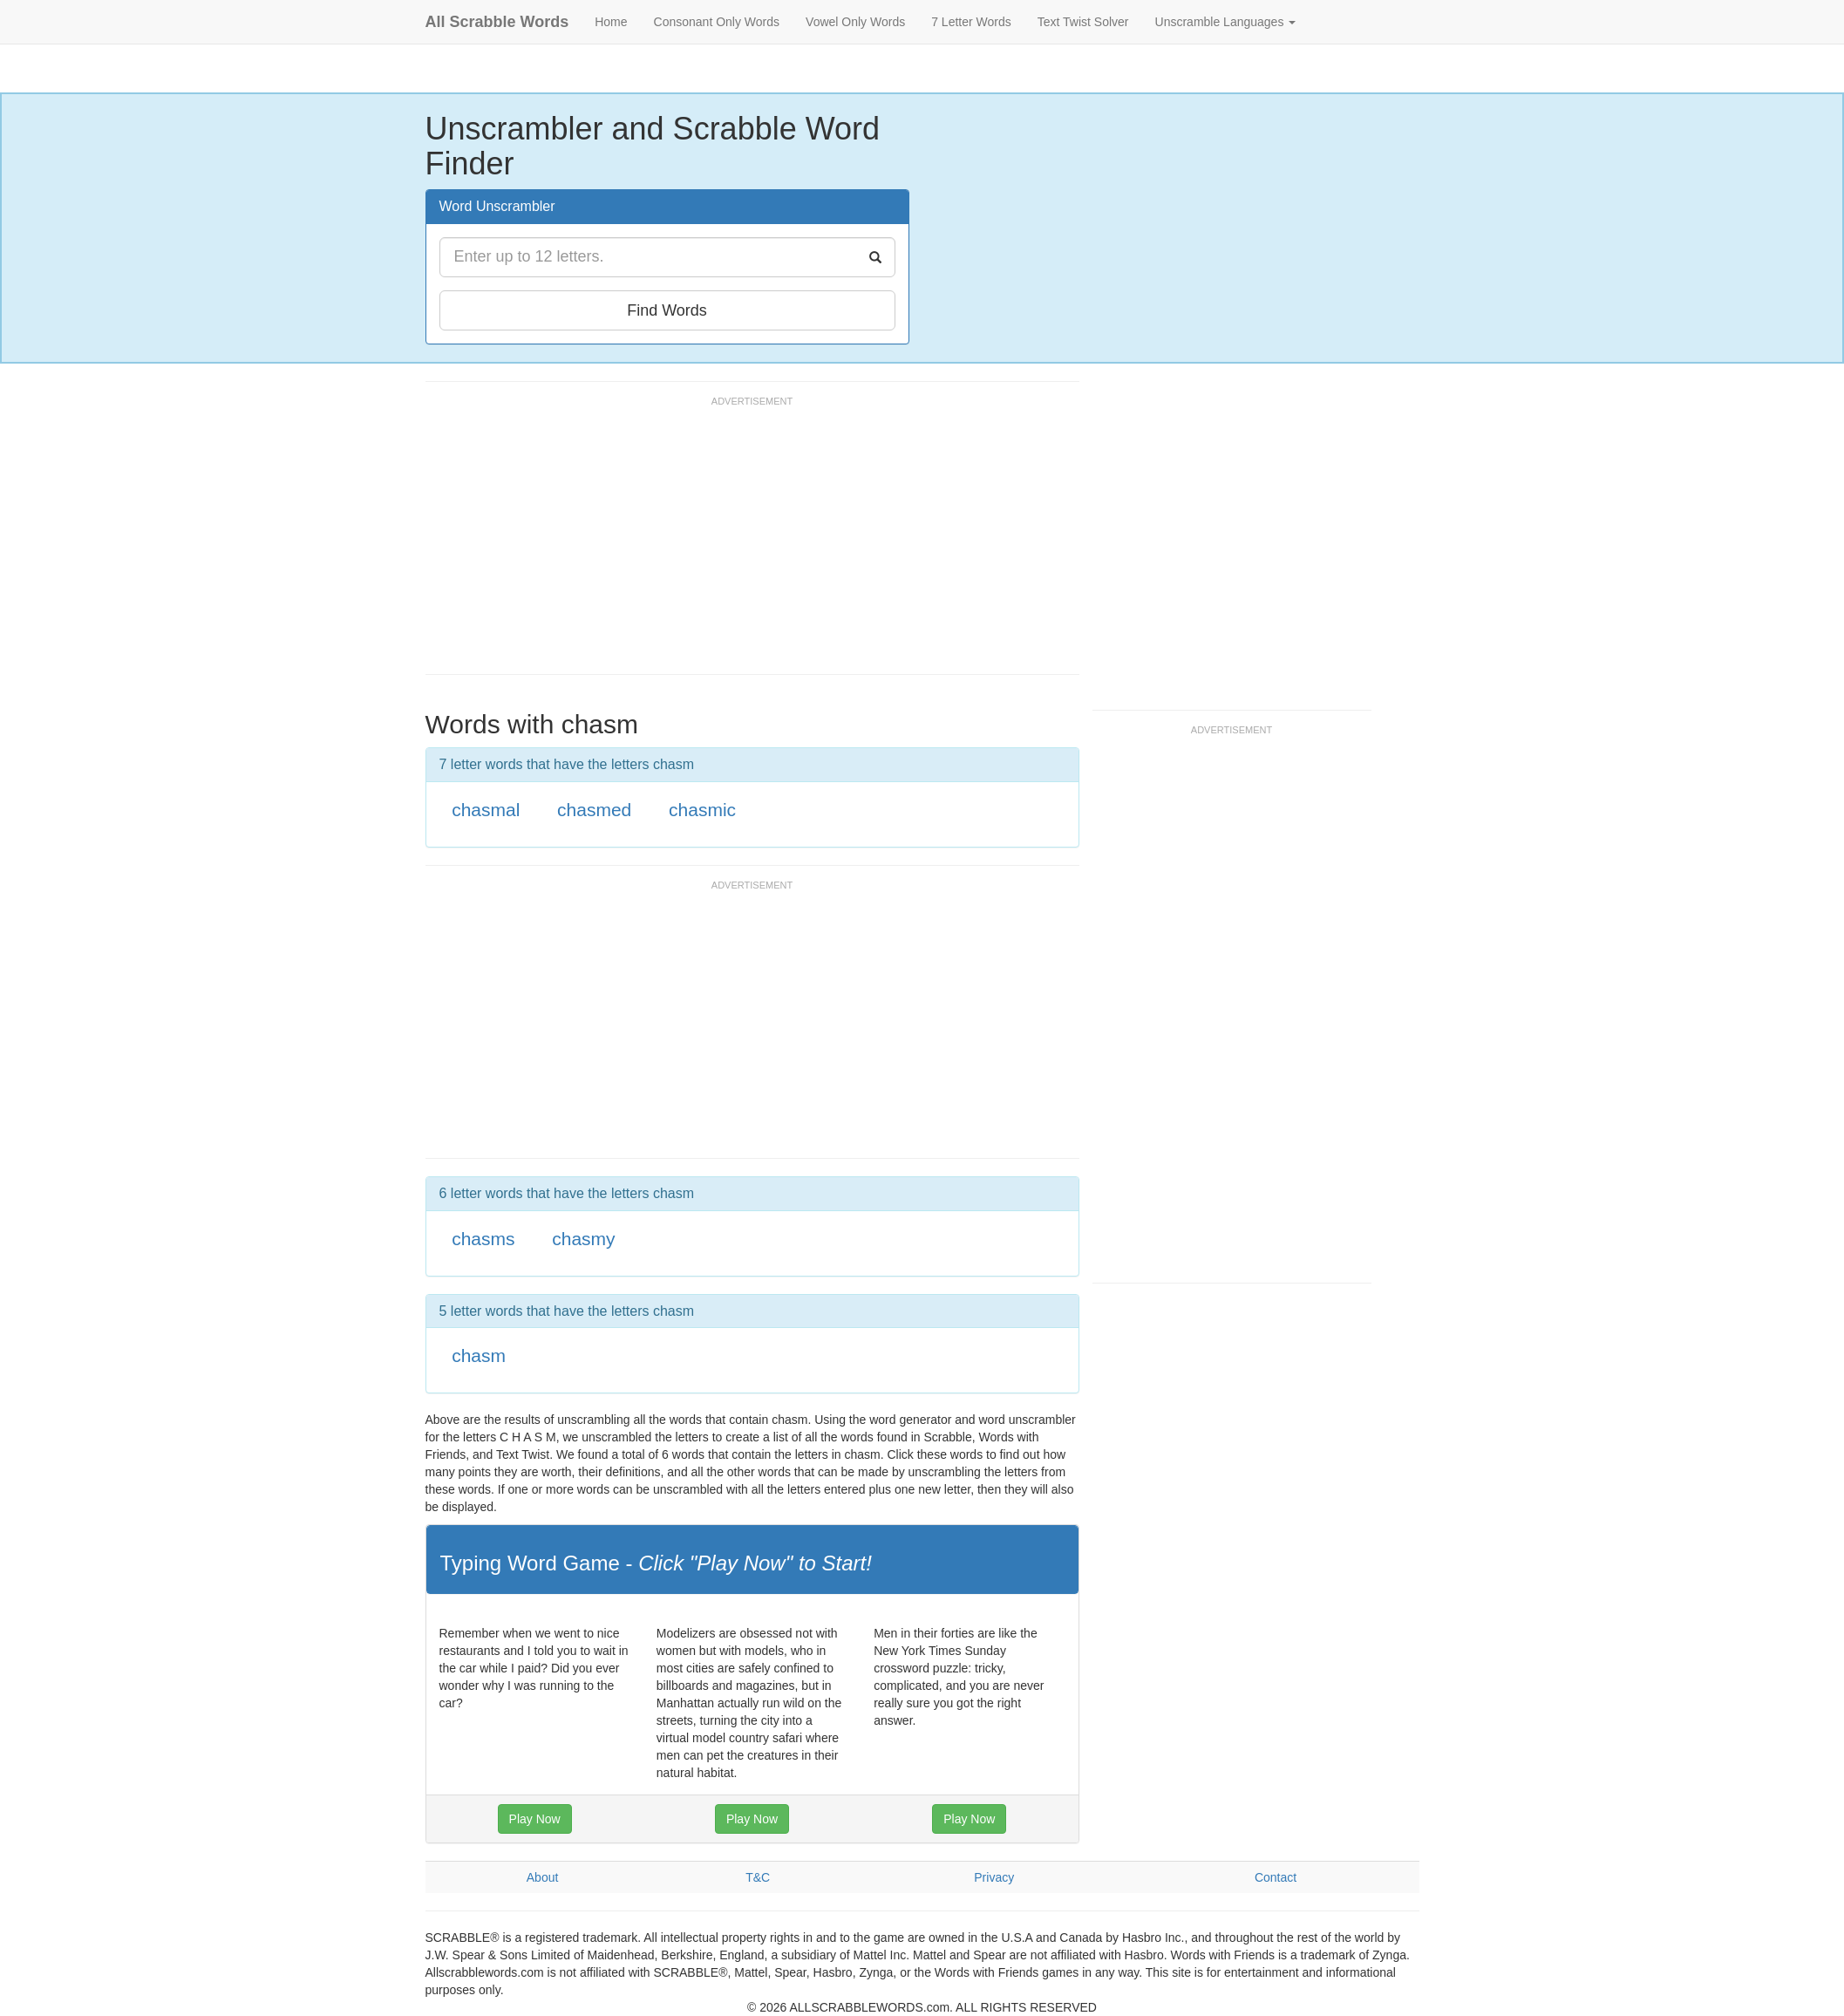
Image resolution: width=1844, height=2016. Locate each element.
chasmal (486, 810)
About (543, 1877)
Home (611, 22)
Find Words (667, 310)
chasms (483, 1239)
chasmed (594, 810)
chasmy (583, 1239)
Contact (1275, 1877)
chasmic (702, 810)
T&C (757, 1877)
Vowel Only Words (855, 22)
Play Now (535, 1819)
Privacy (994, 1877)
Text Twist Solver (1083, 22)
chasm (479, 1355)
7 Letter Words (971, 22)
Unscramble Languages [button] (1225, 22)
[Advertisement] (742, 543)
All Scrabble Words (497, 22)
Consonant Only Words (716, 22)
